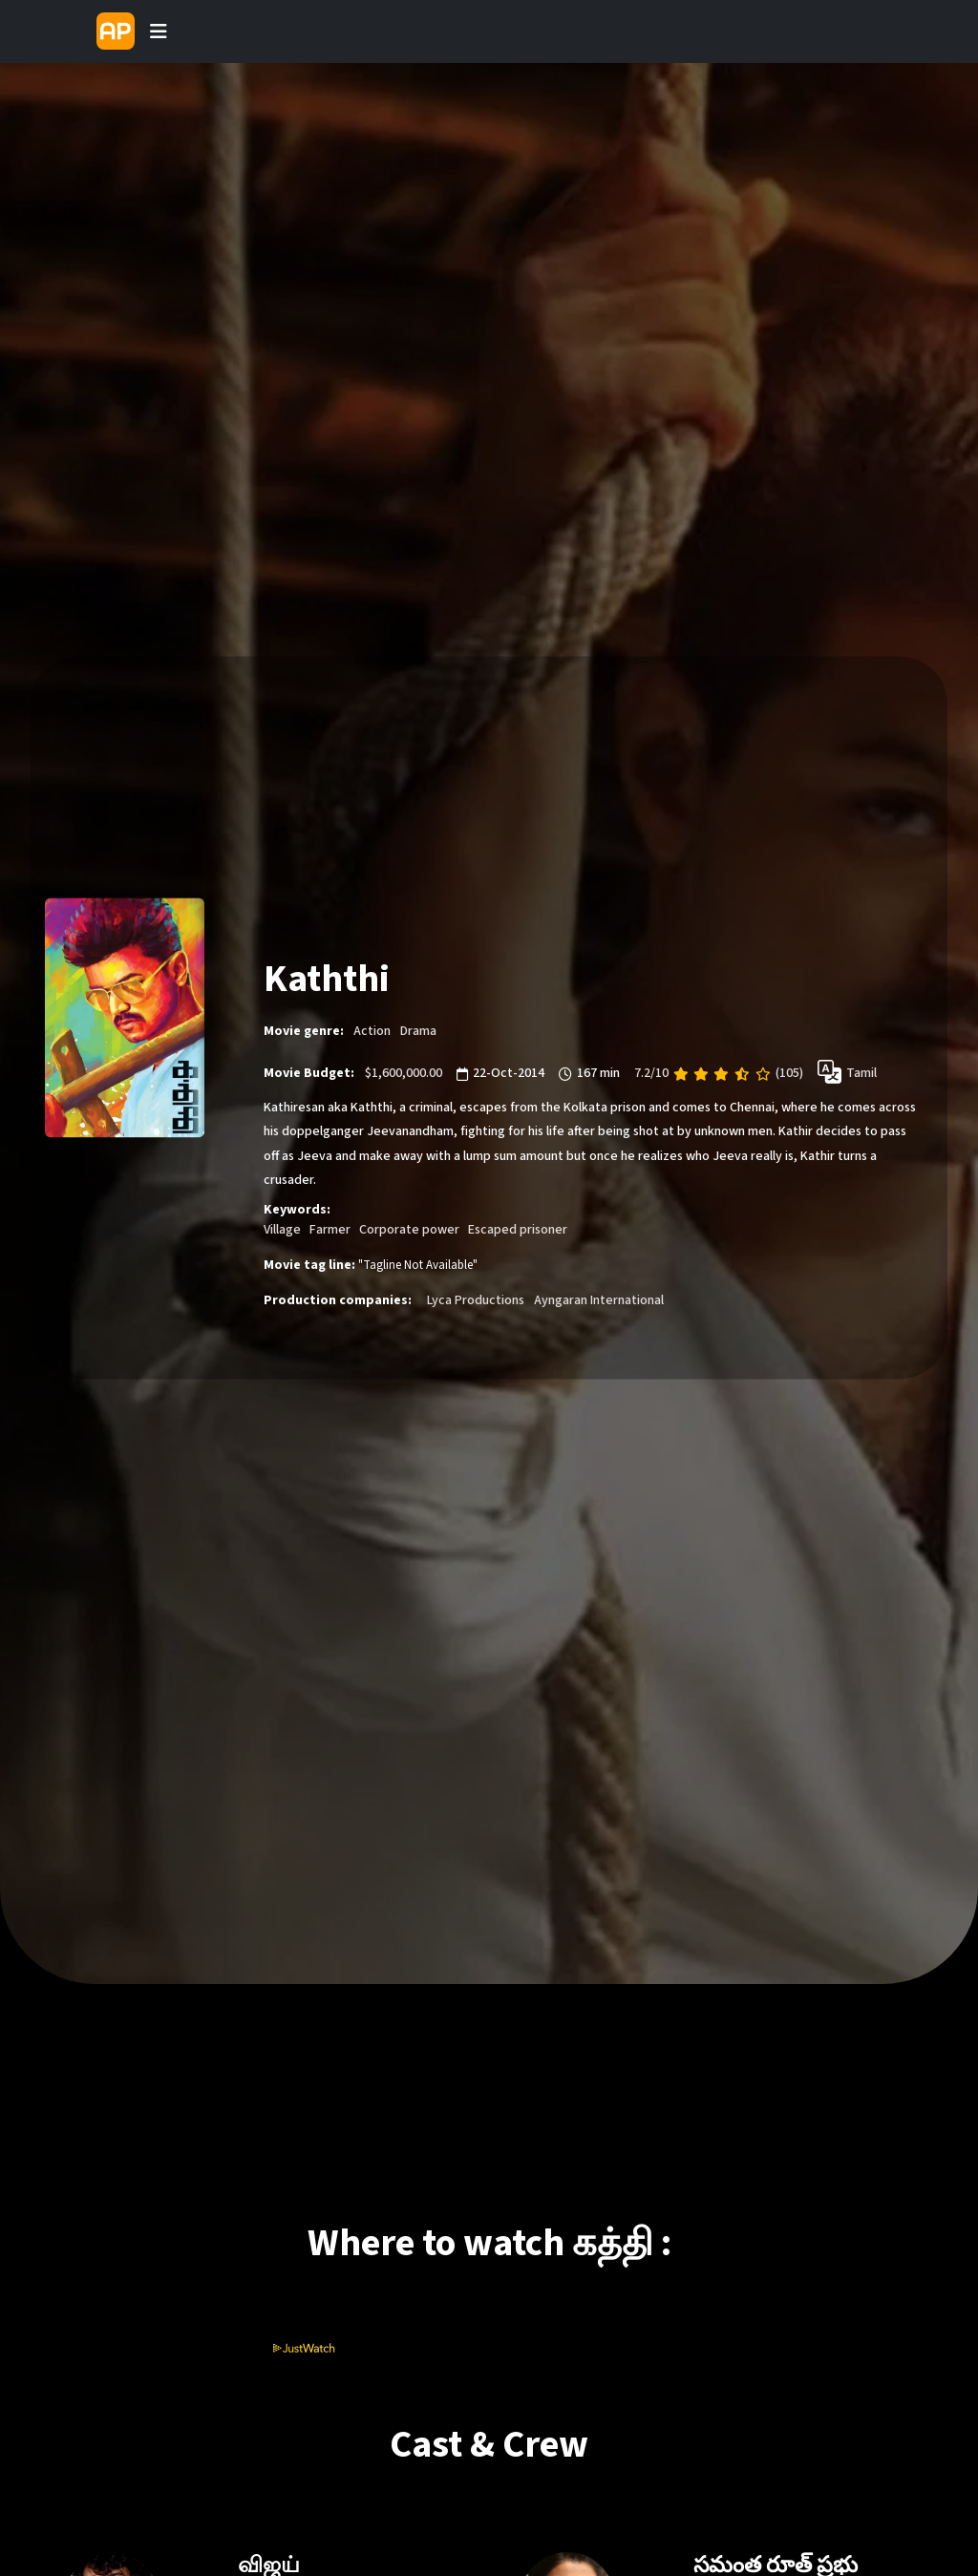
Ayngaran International (599, 1300)
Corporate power (409, 1229)
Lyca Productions (475, 1300)
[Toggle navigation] (158, 31)
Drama (418, 1031)
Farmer (330, 1229)
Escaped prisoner (517, 1229)
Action (372, 1031)
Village (282, 1229)
